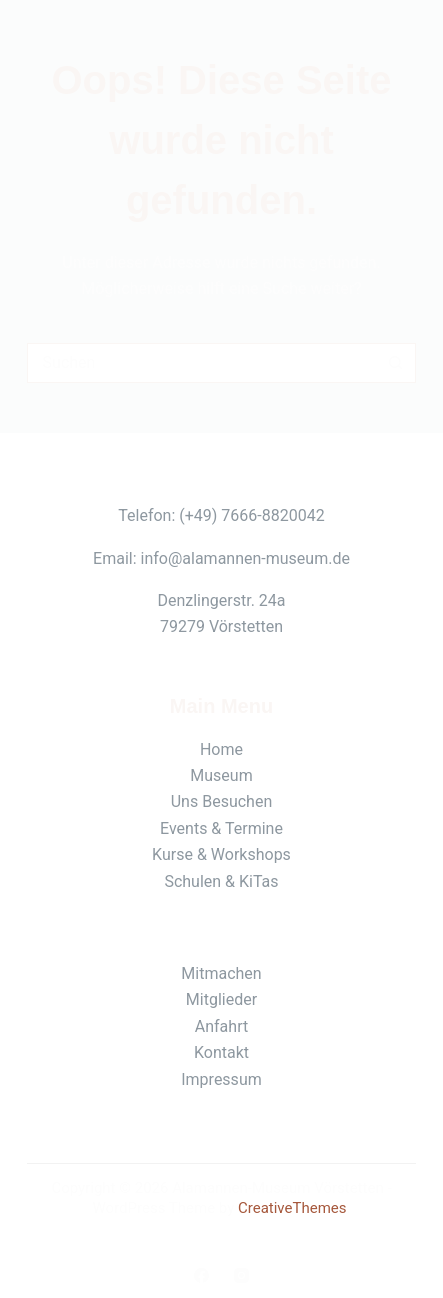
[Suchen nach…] (202, 363)
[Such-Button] (396, 363)
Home (221, 749)
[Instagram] (241, 1275)
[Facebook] (201, 1275)
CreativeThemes (292, 1208)
